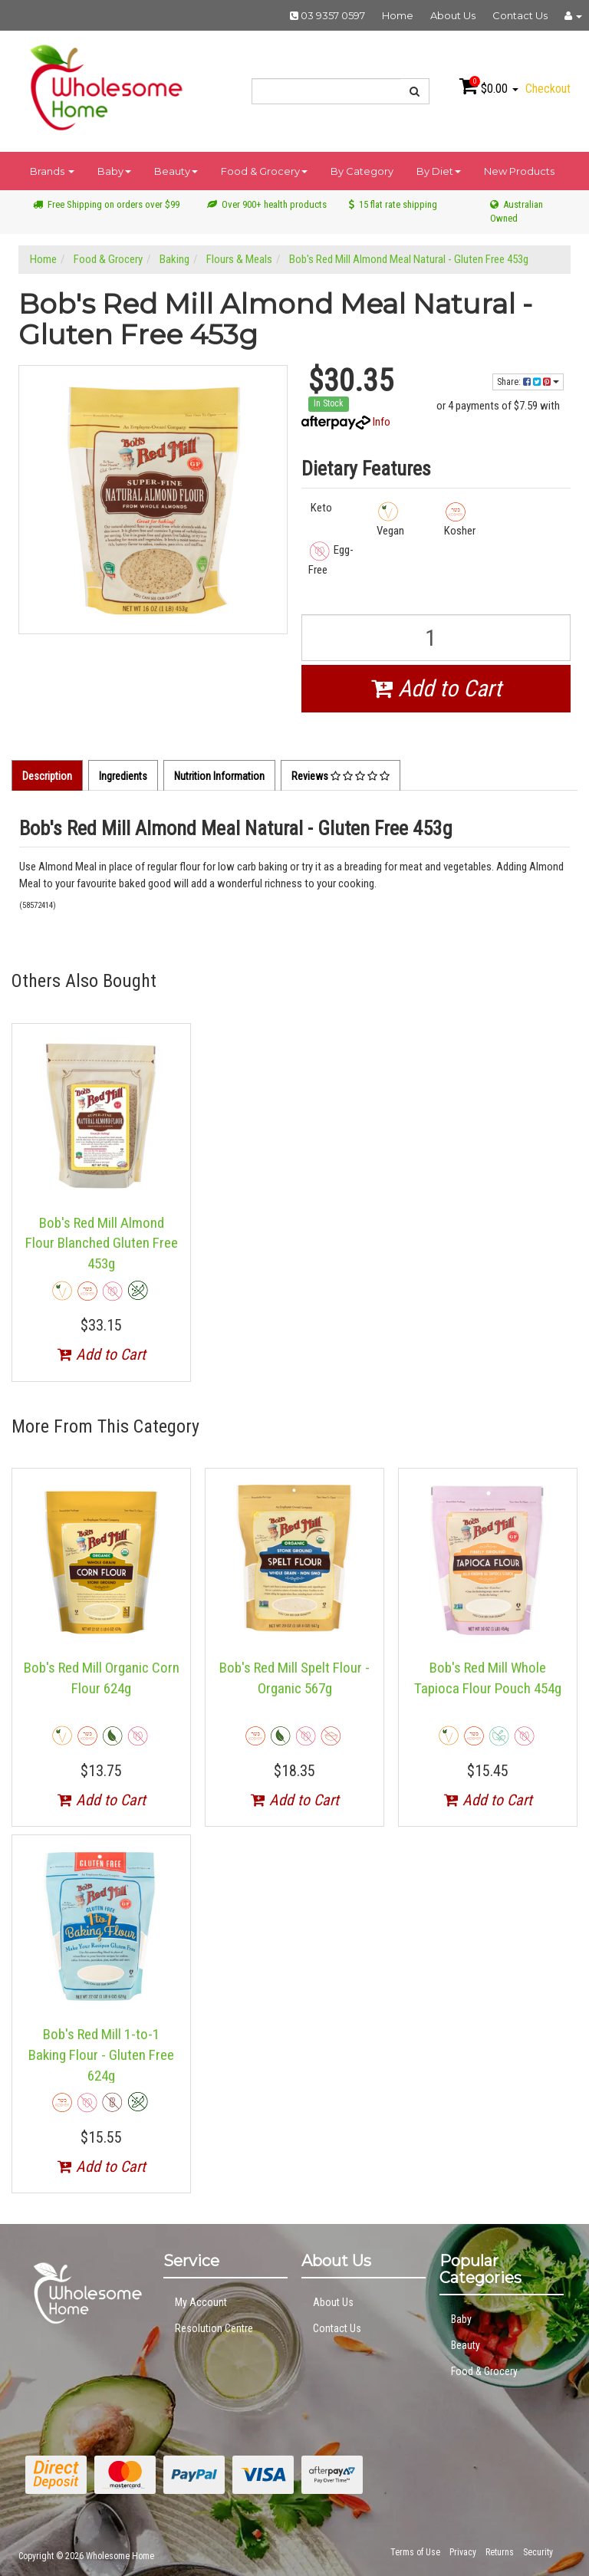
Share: (528, 382)
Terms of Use (415, 2552)
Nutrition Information (219, 776)
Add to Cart (436, 688)
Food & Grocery (264, 171)
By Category (362, 171)
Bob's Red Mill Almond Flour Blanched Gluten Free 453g (101, 1243)
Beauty (176, 171)
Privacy (462, 2552)
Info (381, 422)
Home (397, 15)
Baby (114, 171)
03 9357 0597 (327, 15)
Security (538, 2552)
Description (47, 776)
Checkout (548, 88)
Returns (499, 2552)
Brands (52, 171)
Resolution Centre (214, 2328)
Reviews (340, 776)
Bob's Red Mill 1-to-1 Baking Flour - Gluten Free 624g (101, 2054)
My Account (201, 2302)
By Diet (438, 171)
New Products (519, 171)
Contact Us (520, 15)
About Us (452, 15)
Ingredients (123, 776)
